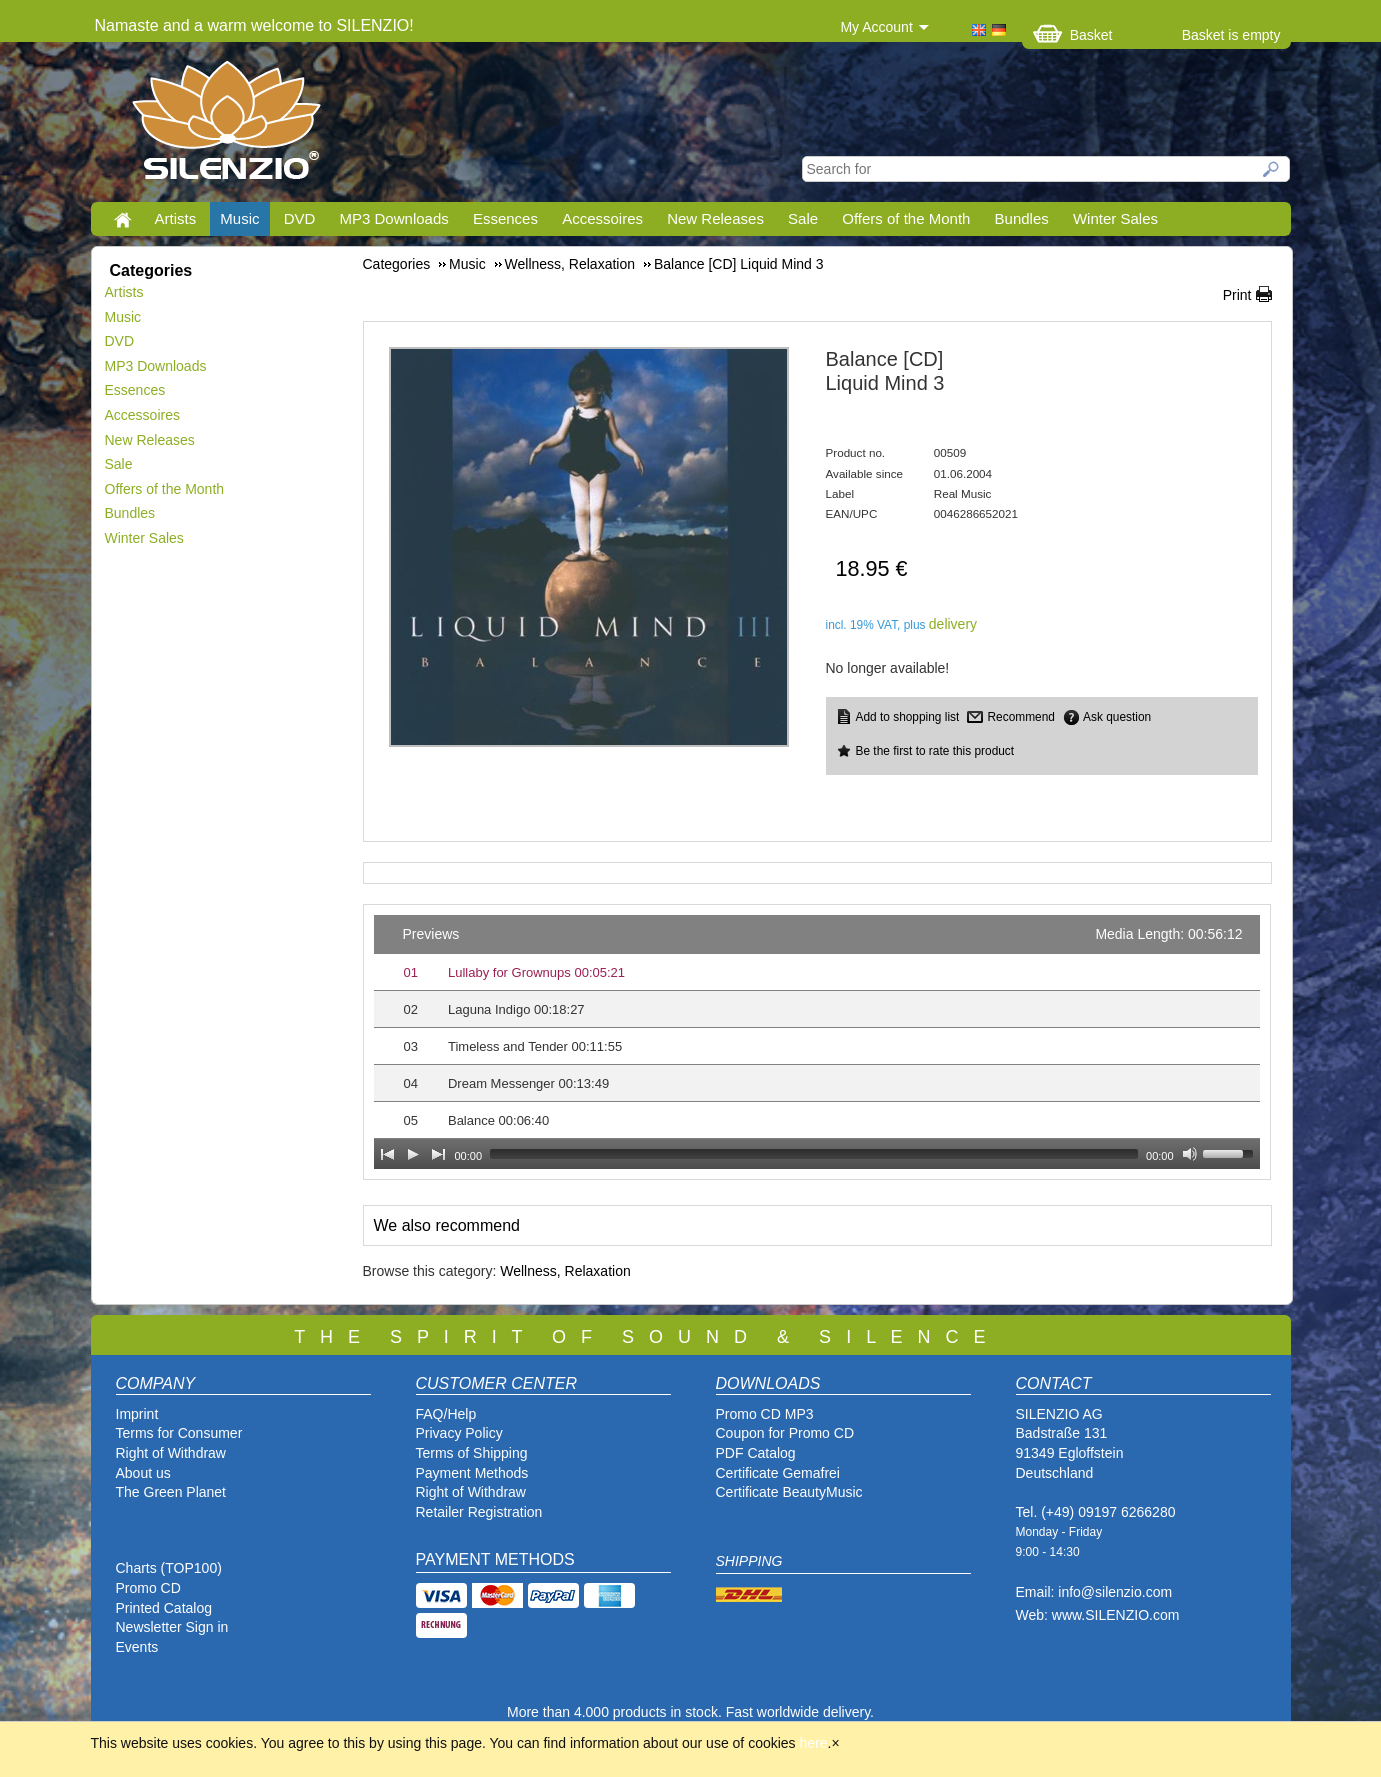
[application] (817, 1042)
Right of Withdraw (171, 1453)
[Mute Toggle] (1190, 1154)
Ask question (1117, 717)
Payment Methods (472, 1473)
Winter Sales (1115, 218)
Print (1237, 295)
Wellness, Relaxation (565, 1271)
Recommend (1020, 717)
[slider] (814, 1154)
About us (143, 1473)
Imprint (137, 1414)
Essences (505, 218)
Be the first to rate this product (935, 751)
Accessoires (602, 218)
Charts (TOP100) (169, 1568)
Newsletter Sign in (172, 1627)
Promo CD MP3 (765, 1414)
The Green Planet (171, 1492)
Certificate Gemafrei (778, 1473)
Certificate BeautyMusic (789, 1492)
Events (137, 1647)
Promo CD (148, 1588)
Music (239, 218)
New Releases (715, 218)
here (814, 1743)
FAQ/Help (446, 1414)
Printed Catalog (164, 1608)
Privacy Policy (459, 1433)
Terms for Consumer (179, 1433)
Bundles (1022, 218)
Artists (176, 218)
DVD (300, 218)
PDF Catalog (756, 1453)
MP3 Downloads (394, 218)
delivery (953, 624)
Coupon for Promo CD (785, 1433)
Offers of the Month (906, 218)
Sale (803, 218)
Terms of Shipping (472, 1453)
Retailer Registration (479, 1512)
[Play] (413, 1154)
